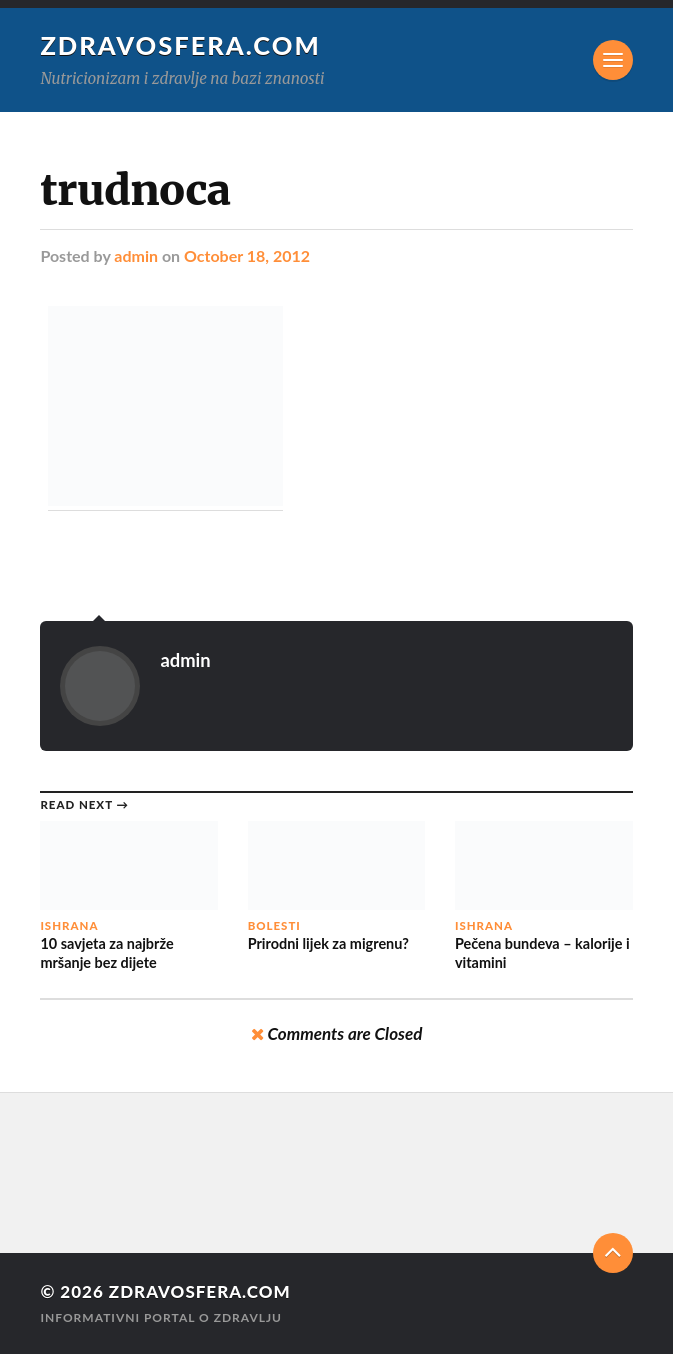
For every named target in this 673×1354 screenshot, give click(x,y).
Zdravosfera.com (180, 45)
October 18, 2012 (247, 255)
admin (136, 255)
